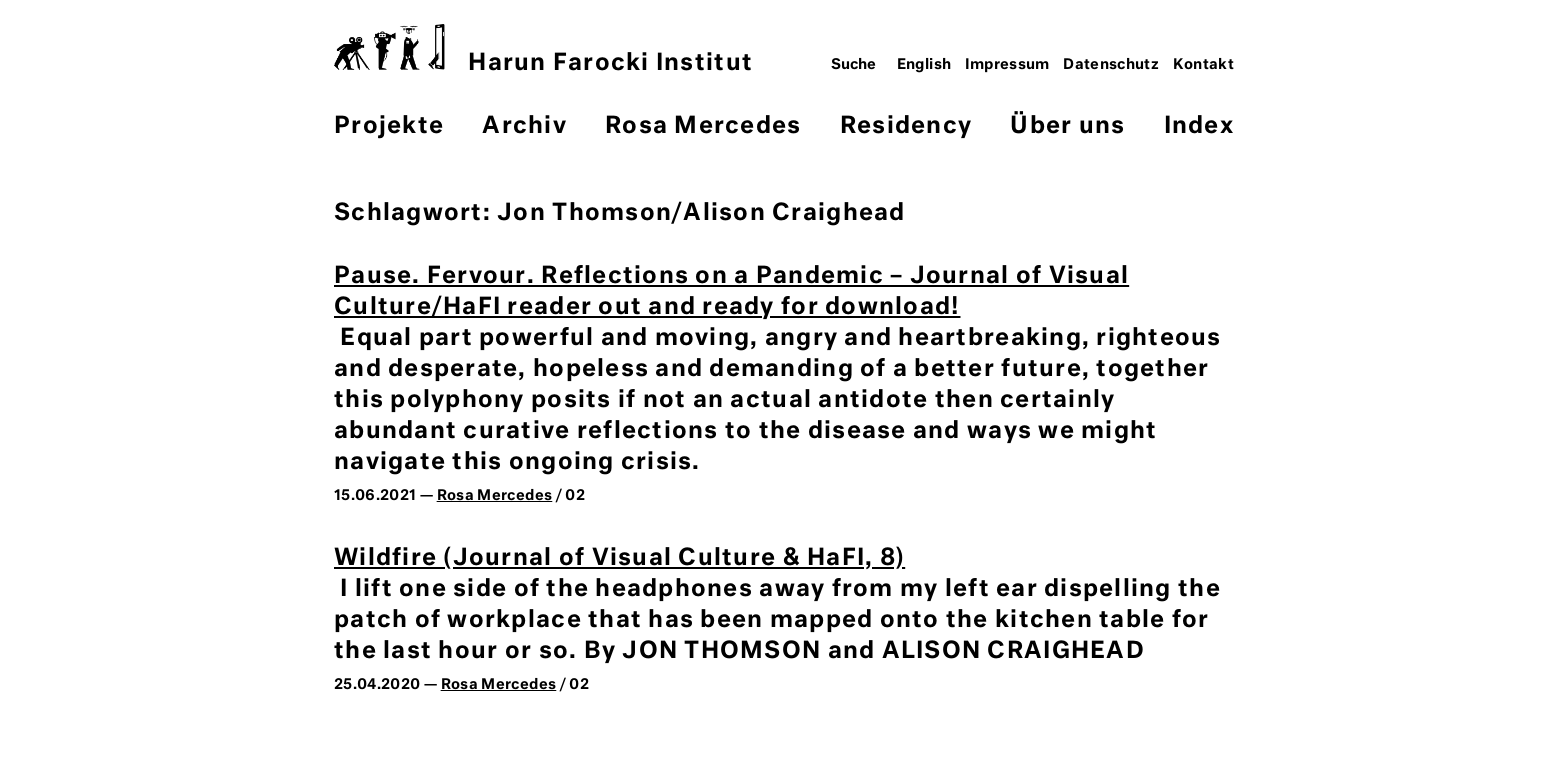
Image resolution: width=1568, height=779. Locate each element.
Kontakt (1204, 65)
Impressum (1007, 65)
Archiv (524, 126)
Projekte (389, 126)
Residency (906, 126)
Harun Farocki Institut (543, 49)
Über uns (1067, 126)
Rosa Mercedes (703, 126)
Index (1199, 126)
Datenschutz (1111, 65)
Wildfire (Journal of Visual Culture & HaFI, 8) (619, 558)
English (924, 65)
